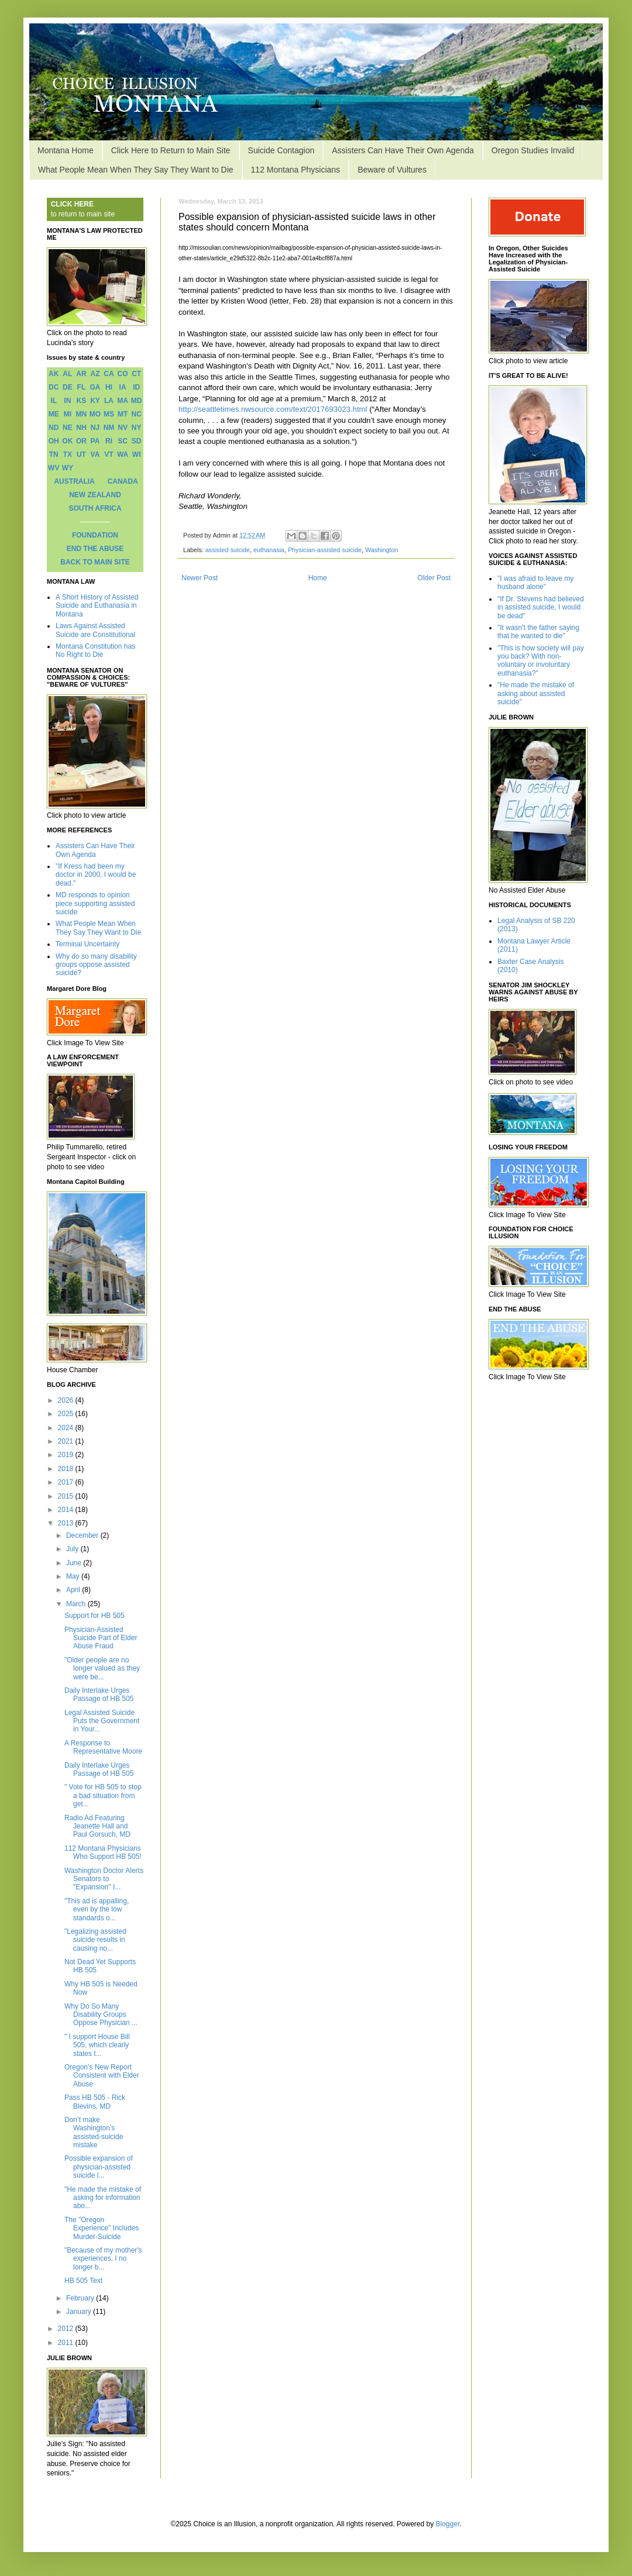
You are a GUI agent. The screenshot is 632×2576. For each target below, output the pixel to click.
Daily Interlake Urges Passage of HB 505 (98, 1694)
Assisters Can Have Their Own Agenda (403, 150)
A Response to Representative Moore (103, 1747)
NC (137, 414)
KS (82, 401)
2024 (66, 1428)
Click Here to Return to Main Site (171, 150)
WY (67, 468)
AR (81, 374)
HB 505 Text (83, 2281)
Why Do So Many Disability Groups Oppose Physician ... (101, 2014)
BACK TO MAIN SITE (94, 562)
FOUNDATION (95, 535)
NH (81, 427)
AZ (94, 374)
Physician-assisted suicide (325, 549)
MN (81, 414)
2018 (66, 1469)
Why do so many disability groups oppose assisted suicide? (96, 964)
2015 (66, 1496)
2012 (66, 2328)
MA (122, 401)
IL (53, 401)
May (73, 1576)
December (83, 1535)
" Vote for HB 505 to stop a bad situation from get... (103, 1795)
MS (109, 414)
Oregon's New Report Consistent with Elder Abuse (101, 2075)
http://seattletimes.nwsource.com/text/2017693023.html (272, 409)
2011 (66, 2343)
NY (137, 427)
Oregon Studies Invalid (533, 150)
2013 (66, 1523)
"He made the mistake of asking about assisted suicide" (535, 693)
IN (67, 401)
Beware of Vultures (392, 169)
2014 (66, 1510)
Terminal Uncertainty (87, 944)
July (73, 1549)
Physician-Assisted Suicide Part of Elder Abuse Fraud (100, 1638)
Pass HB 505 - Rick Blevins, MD (94, 2101)
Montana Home (65, 150)
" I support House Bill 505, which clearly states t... (97, 2045)
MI (67, 414)
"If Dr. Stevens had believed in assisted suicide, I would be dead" (540, 607)
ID (136, 387)
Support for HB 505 (94, 1615)
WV (53, 468)
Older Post (434, 578)
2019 (66, 1455)
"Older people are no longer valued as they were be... (102, 1668)
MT (123, 414)
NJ (95, 427)
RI (108, 441)
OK (67, 441)
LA (109, 401)
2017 (66, 1482)
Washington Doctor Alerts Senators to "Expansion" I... (103, 1879)
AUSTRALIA (74, 481)
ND (54, 427)
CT (136, 374)
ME (54, 414)
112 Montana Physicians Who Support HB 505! (103, 1852)
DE (68, 387)
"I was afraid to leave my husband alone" (535, 582)
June (74, 1563)
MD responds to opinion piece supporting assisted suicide (95, 903)
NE (68, 427)
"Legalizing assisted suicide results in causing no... (95, 1939)
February (81, 2298)
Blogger (448, 2524)
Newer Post (199, 578)
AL (67, 374)
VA (95, 454)
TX (67, 454)
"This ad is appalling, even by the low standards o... (96, 1909)
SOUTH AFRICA (94, 508)
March (77, 1604)
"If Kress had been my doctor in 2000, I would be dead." (96, 874)
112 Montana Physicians (296, 169)
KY (95, 401)
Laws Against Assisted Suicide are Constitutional (95, 630)
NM (109, 427)
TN (54, 454)
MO (95, 414)
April (74, 1590)
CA (109, 374)
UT (81, 454)
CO (123, 374)
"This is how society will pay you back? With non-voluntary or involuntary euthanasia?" (540, 660)
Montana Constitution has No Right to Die (95, 650)
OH (54, 441)
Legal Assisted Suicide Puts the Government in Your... (101, 1721)
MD (136, 401)
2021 (66, 1441)
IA (122, 387)
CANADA (123, 481)
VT (108, 454)
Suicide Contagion (281, 150)
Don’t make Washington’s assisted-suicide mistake (93, 2132)
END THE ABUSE (95, 549)
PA (95, 441)
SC (123, 441)
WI (136, 454)
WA (122, 454)
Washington (382, 549)
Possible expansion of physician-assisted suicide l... (98, 2166)
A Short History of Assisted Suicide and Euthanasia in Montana (97, 605)
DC (54, 387)
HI (108, 387)
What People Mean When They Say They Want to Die (135, 169)
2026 (66, 1400)
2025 (66, 1414)
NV (123, 427)
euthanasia (268, 549)
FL (81, 387)
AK (54, 374)
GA (95, 387)
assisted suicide (227, 549)
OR (81, 441)
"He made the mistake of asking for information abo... (102, 2197)
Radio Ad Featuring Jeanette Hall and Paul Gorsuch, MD (97, 1826)
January (79, 2312)
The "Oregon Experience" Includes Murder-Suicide (101, 2228)
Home (317, 578)
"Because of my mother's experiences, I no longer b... (103, 2258)
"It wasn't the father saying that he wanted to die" (538, 632)
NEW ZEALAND (95, 495)
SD (137, 441)
